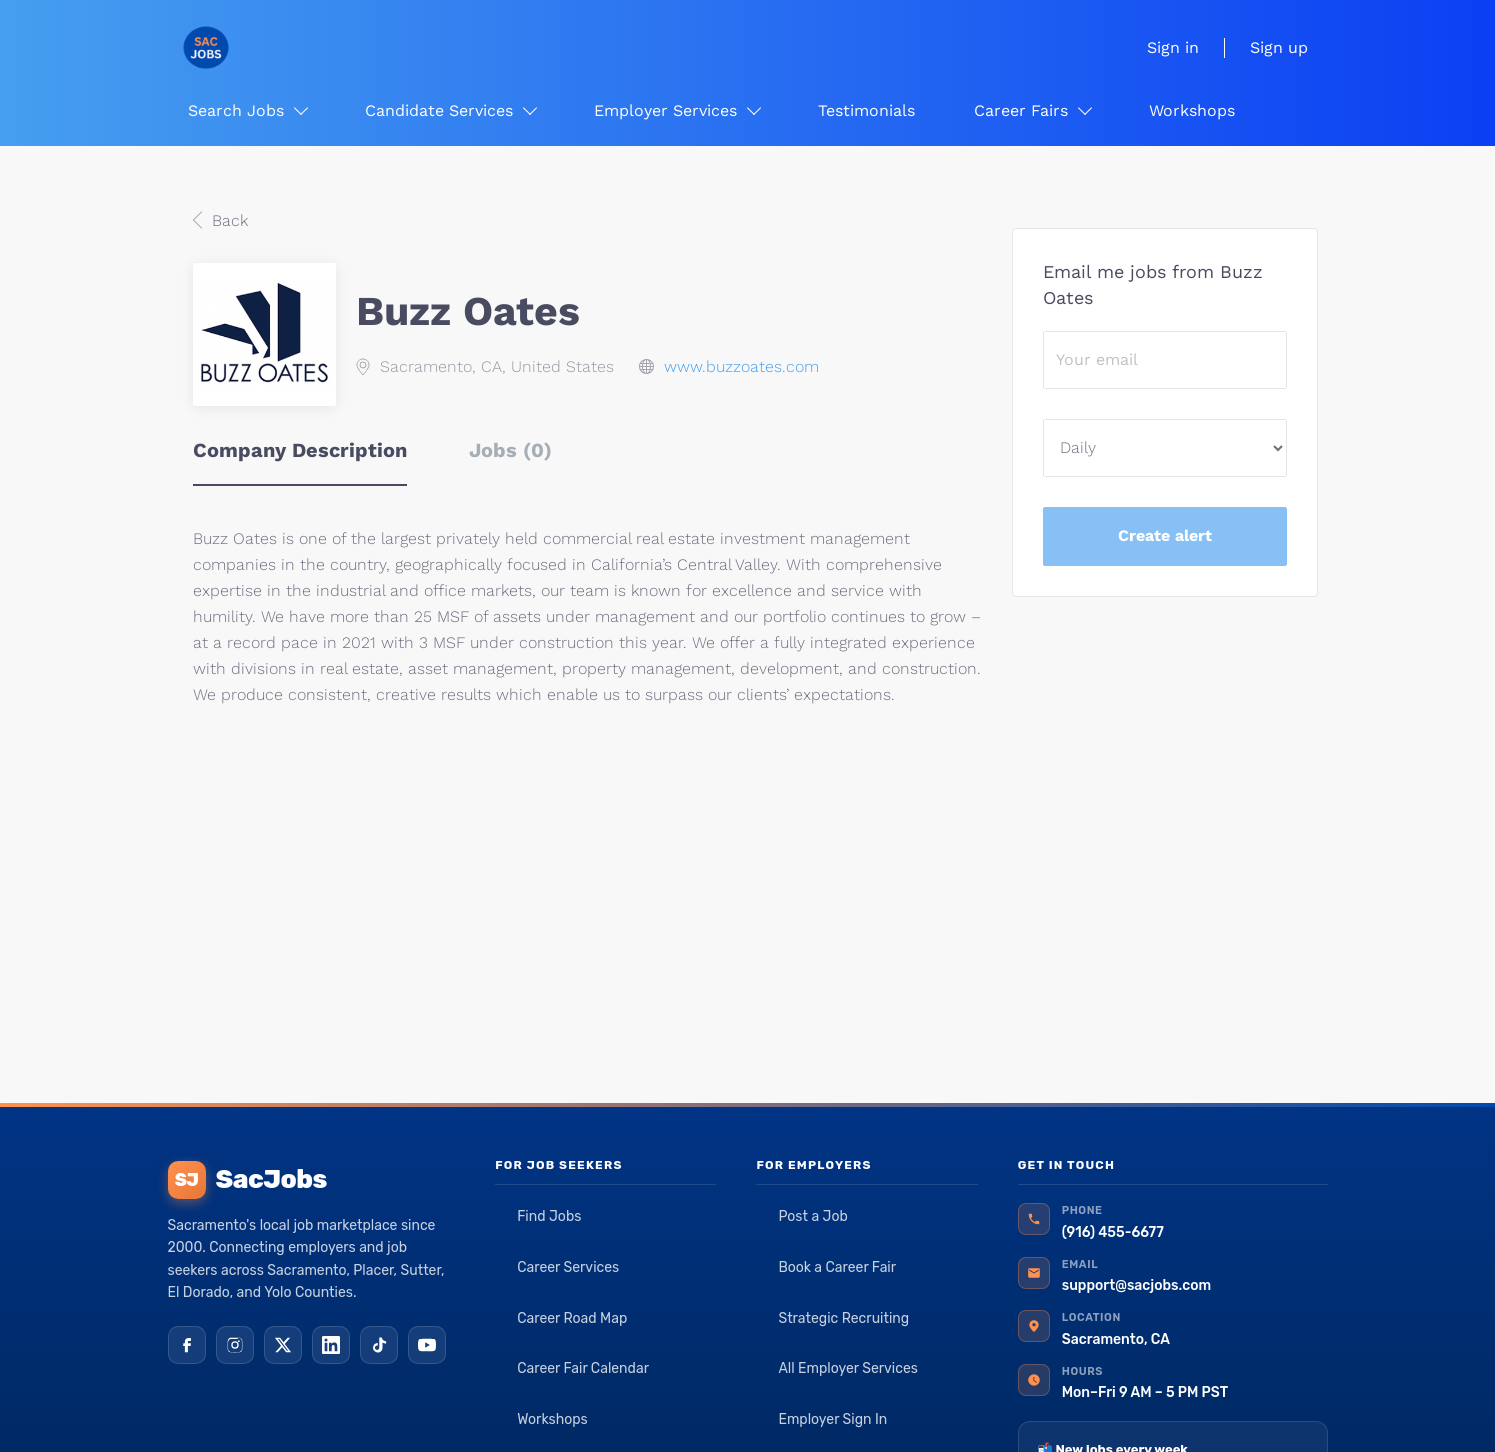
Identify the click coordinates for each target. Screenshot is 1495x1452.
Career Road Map (572, 1318)
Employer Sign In (832, 1419)
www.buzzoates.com (741, 366)
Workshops (552, 1419)
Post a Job (812, 1216)
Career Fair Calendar (583, 1368)
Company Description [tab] (300, 450)
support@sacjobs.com (1136, 1285)
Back (227, 220)
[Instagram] (235, 1345)
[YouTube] (427, 1345)
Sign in (1173, 47)
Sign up (1279, 47)
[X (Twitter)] (283, 1345)
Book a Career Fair (837, 1267)
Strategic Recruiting (843, 1318)
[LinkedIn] (331, 1345)
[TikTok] (379, 1345)
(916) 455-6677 (1113, 1232)
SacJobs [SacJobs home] (247, 1180)
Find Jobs (549, 1216)
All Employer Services (848, 1368)
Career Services (568, 1267)
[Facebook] (187, 1345)
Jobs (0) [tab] (510, 450)
